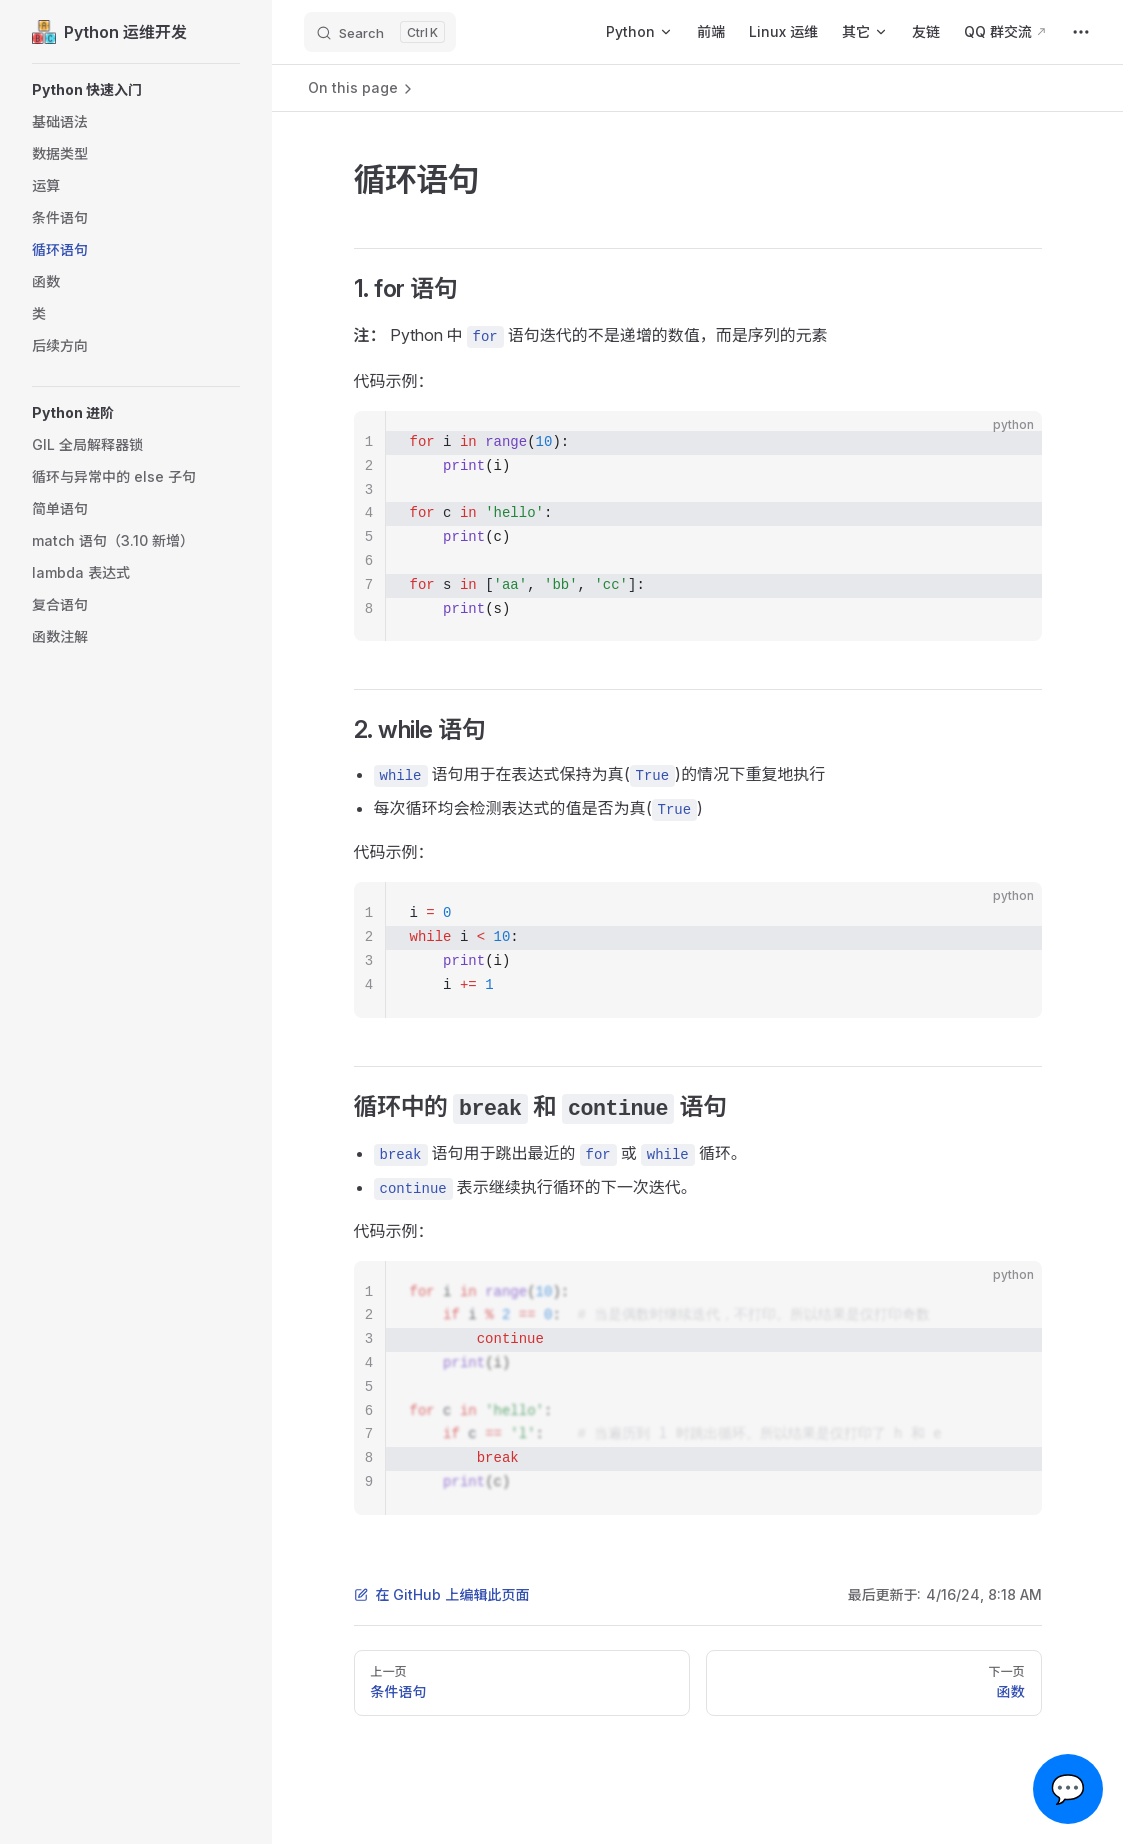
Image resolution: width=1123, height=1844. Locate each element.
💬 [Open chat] (1068, 1789)
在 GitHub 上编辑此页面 (442, 1594)
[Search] (380, 32)
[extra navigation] (1081, 32)
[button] (136, 90)
